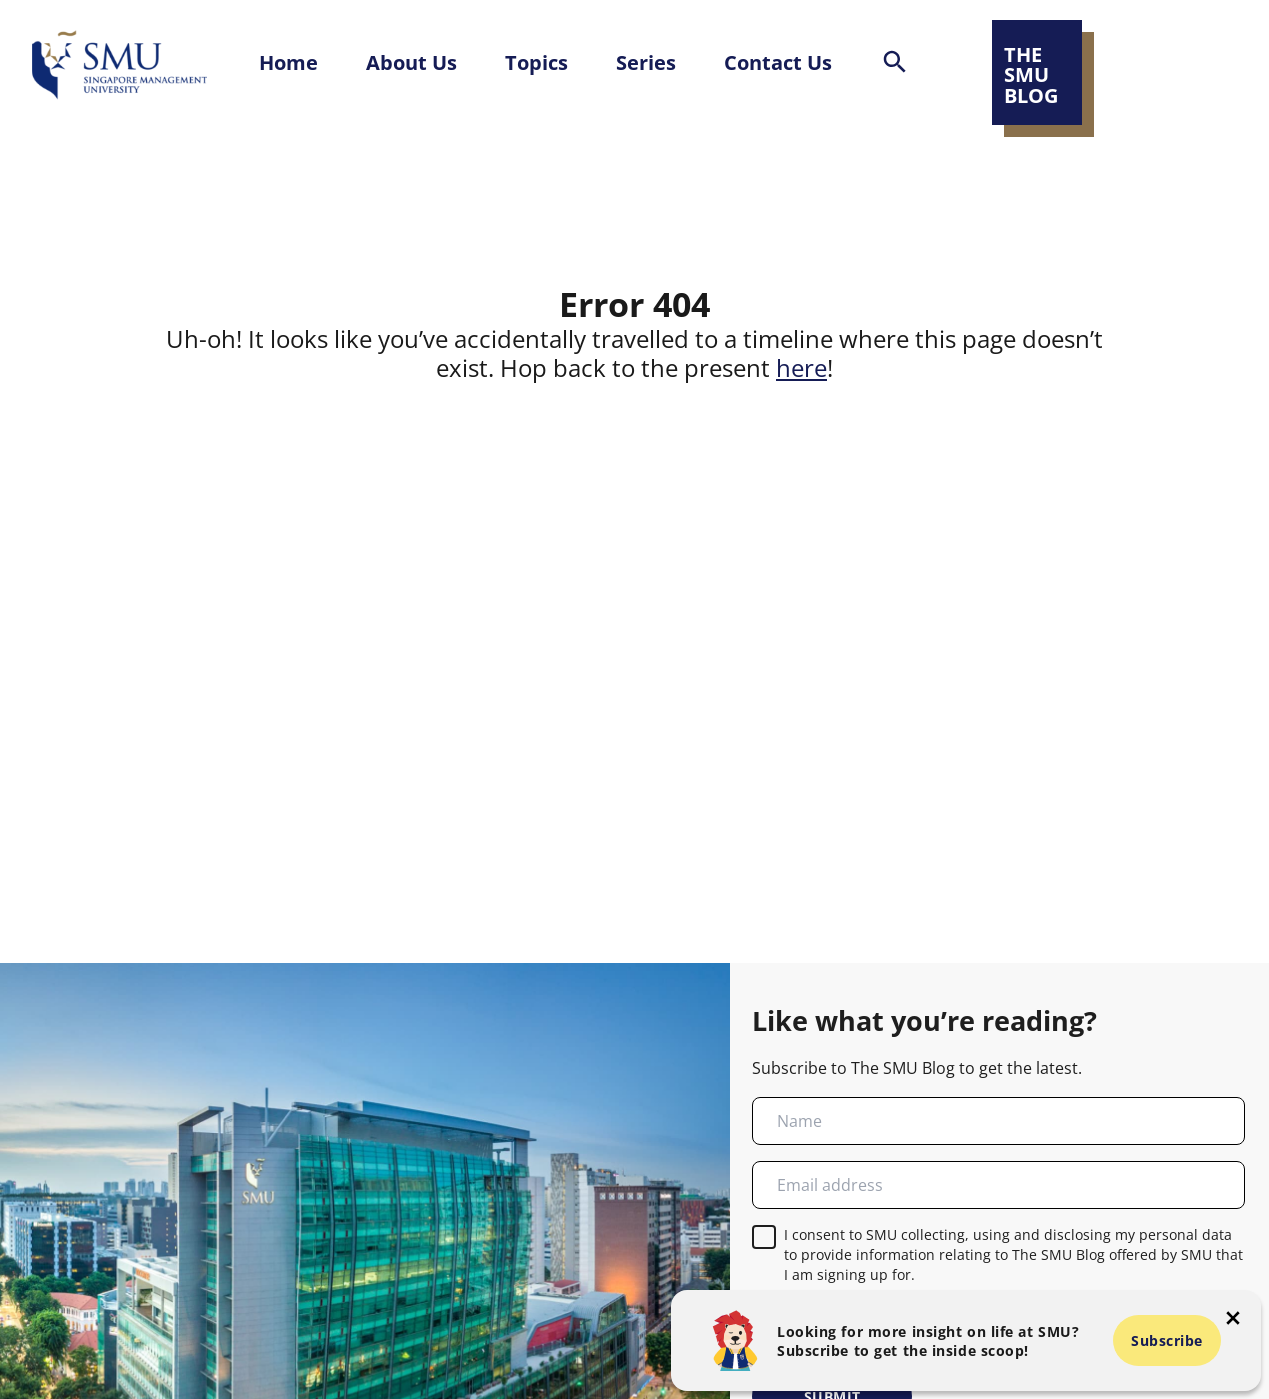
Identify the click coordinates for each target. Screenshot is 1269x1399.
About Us (411, 62)
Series (646, 62)
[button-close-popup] (1233, 1318)
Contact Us (778, 62)
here (801, 367)
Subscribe (1167, 1340)
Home (288, 62)
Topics (536, 62)
